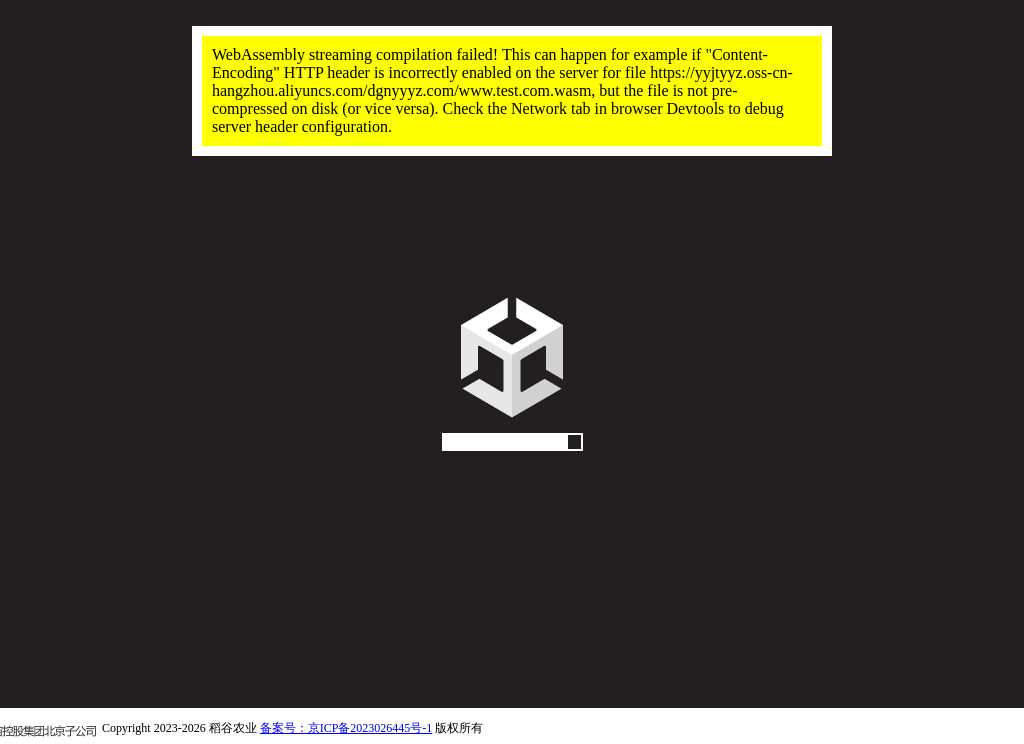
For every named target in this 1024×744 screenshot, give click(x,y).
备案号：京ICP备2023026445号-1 (346, 728)
